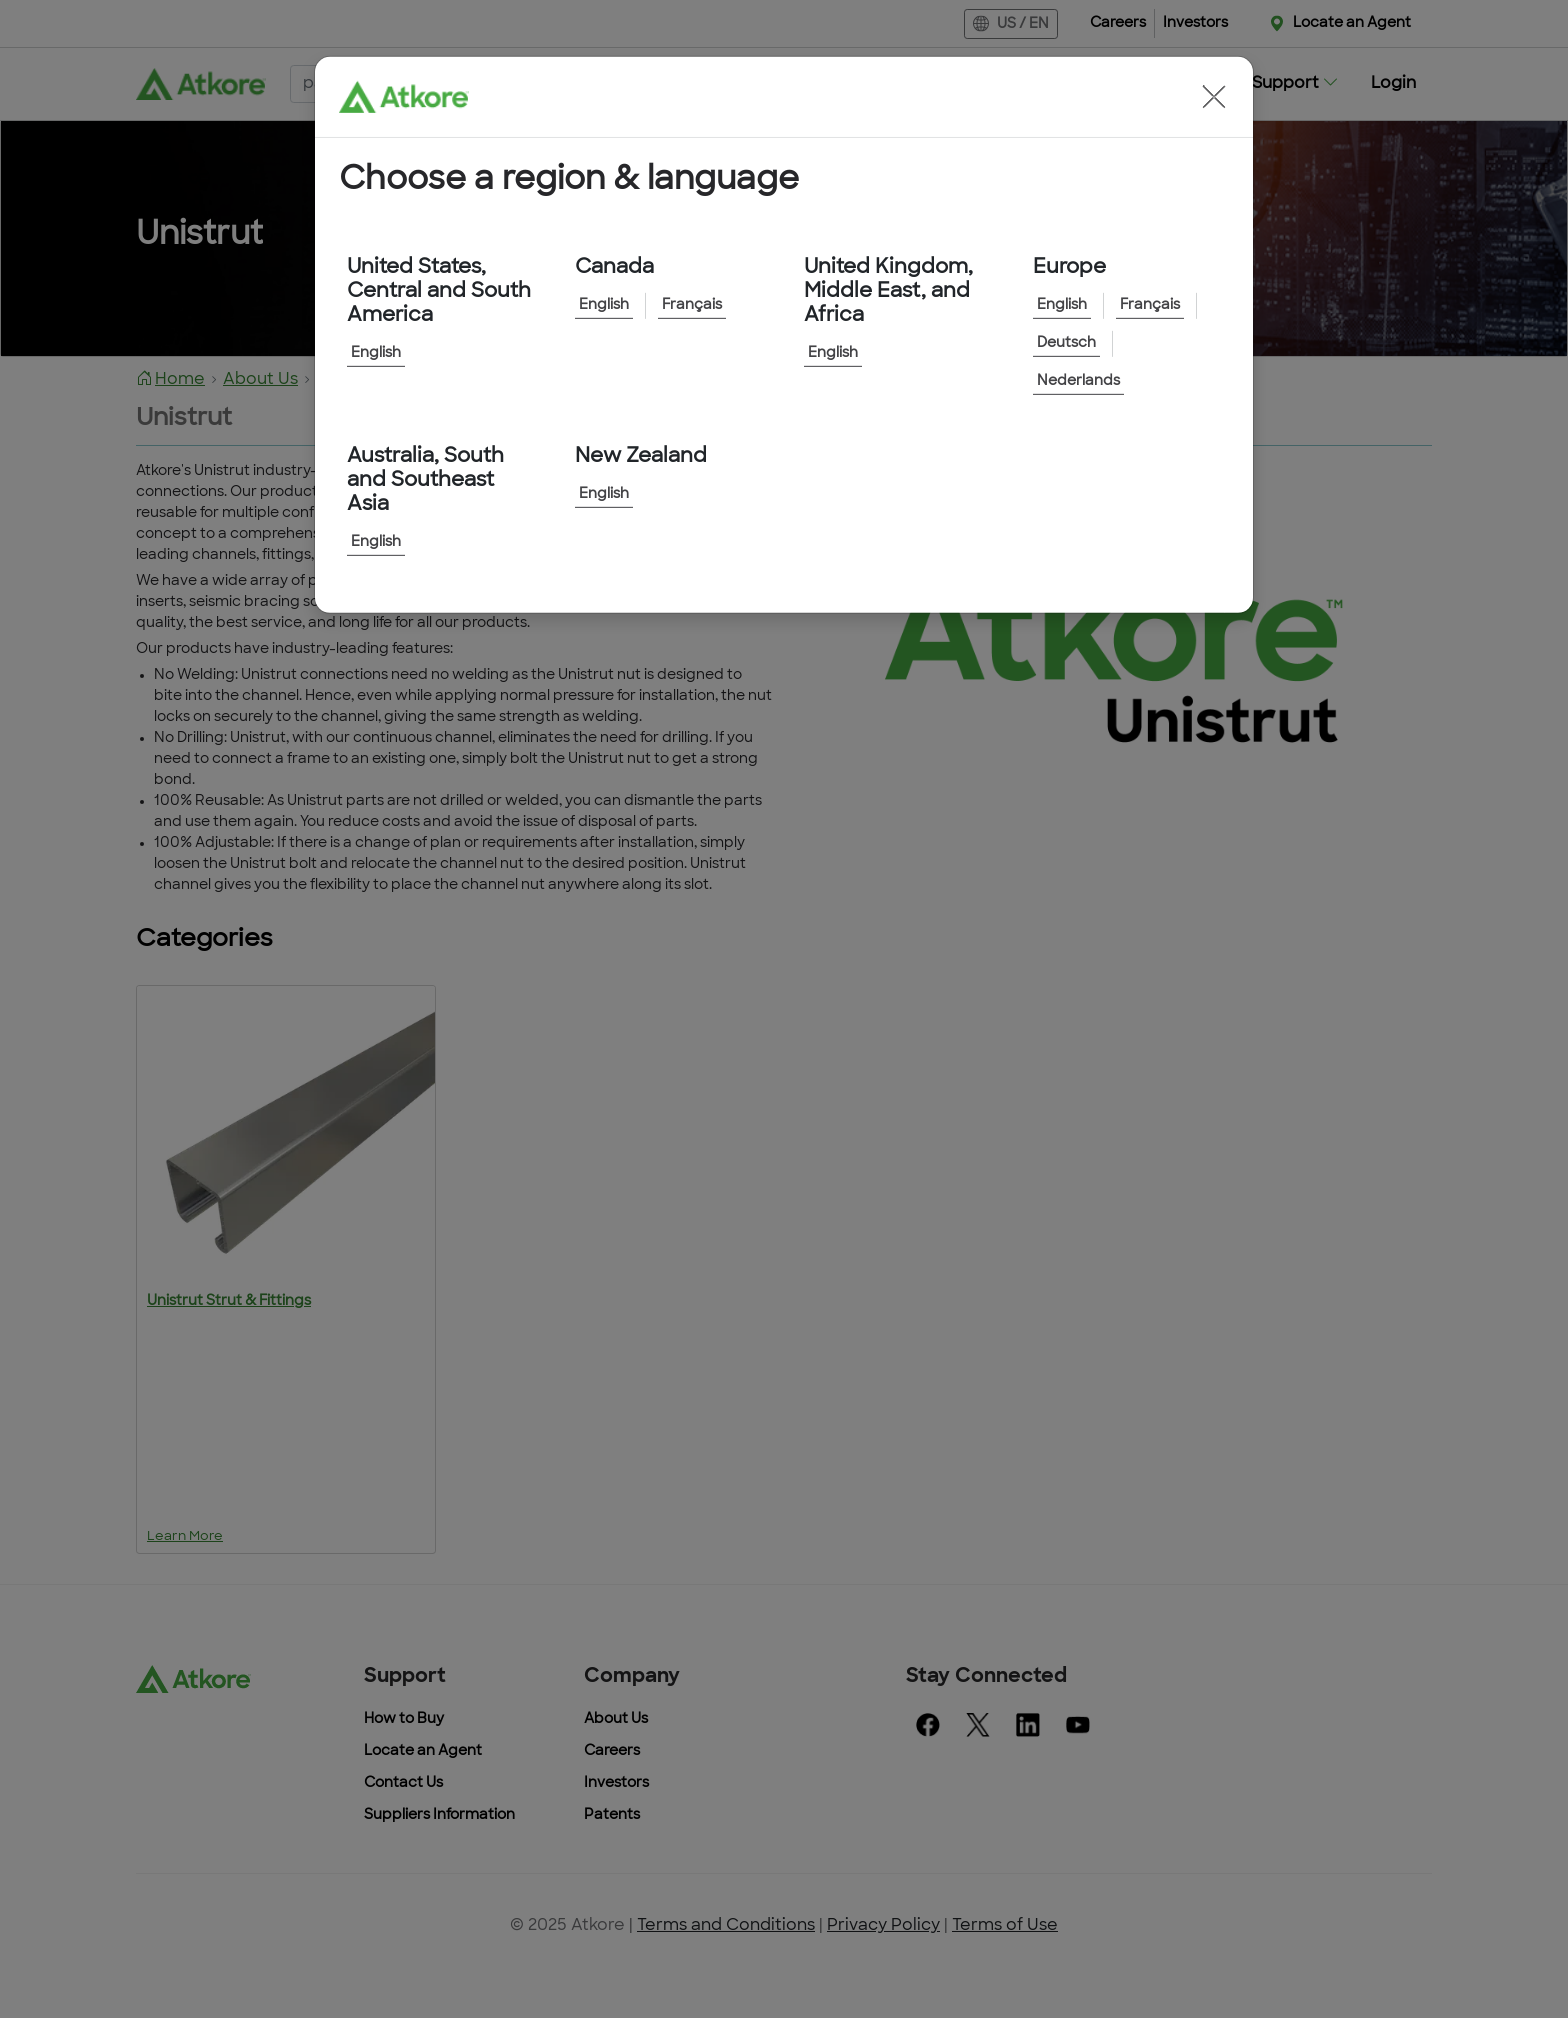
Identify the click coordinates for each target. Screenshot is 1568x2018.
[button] (1214, 97)
